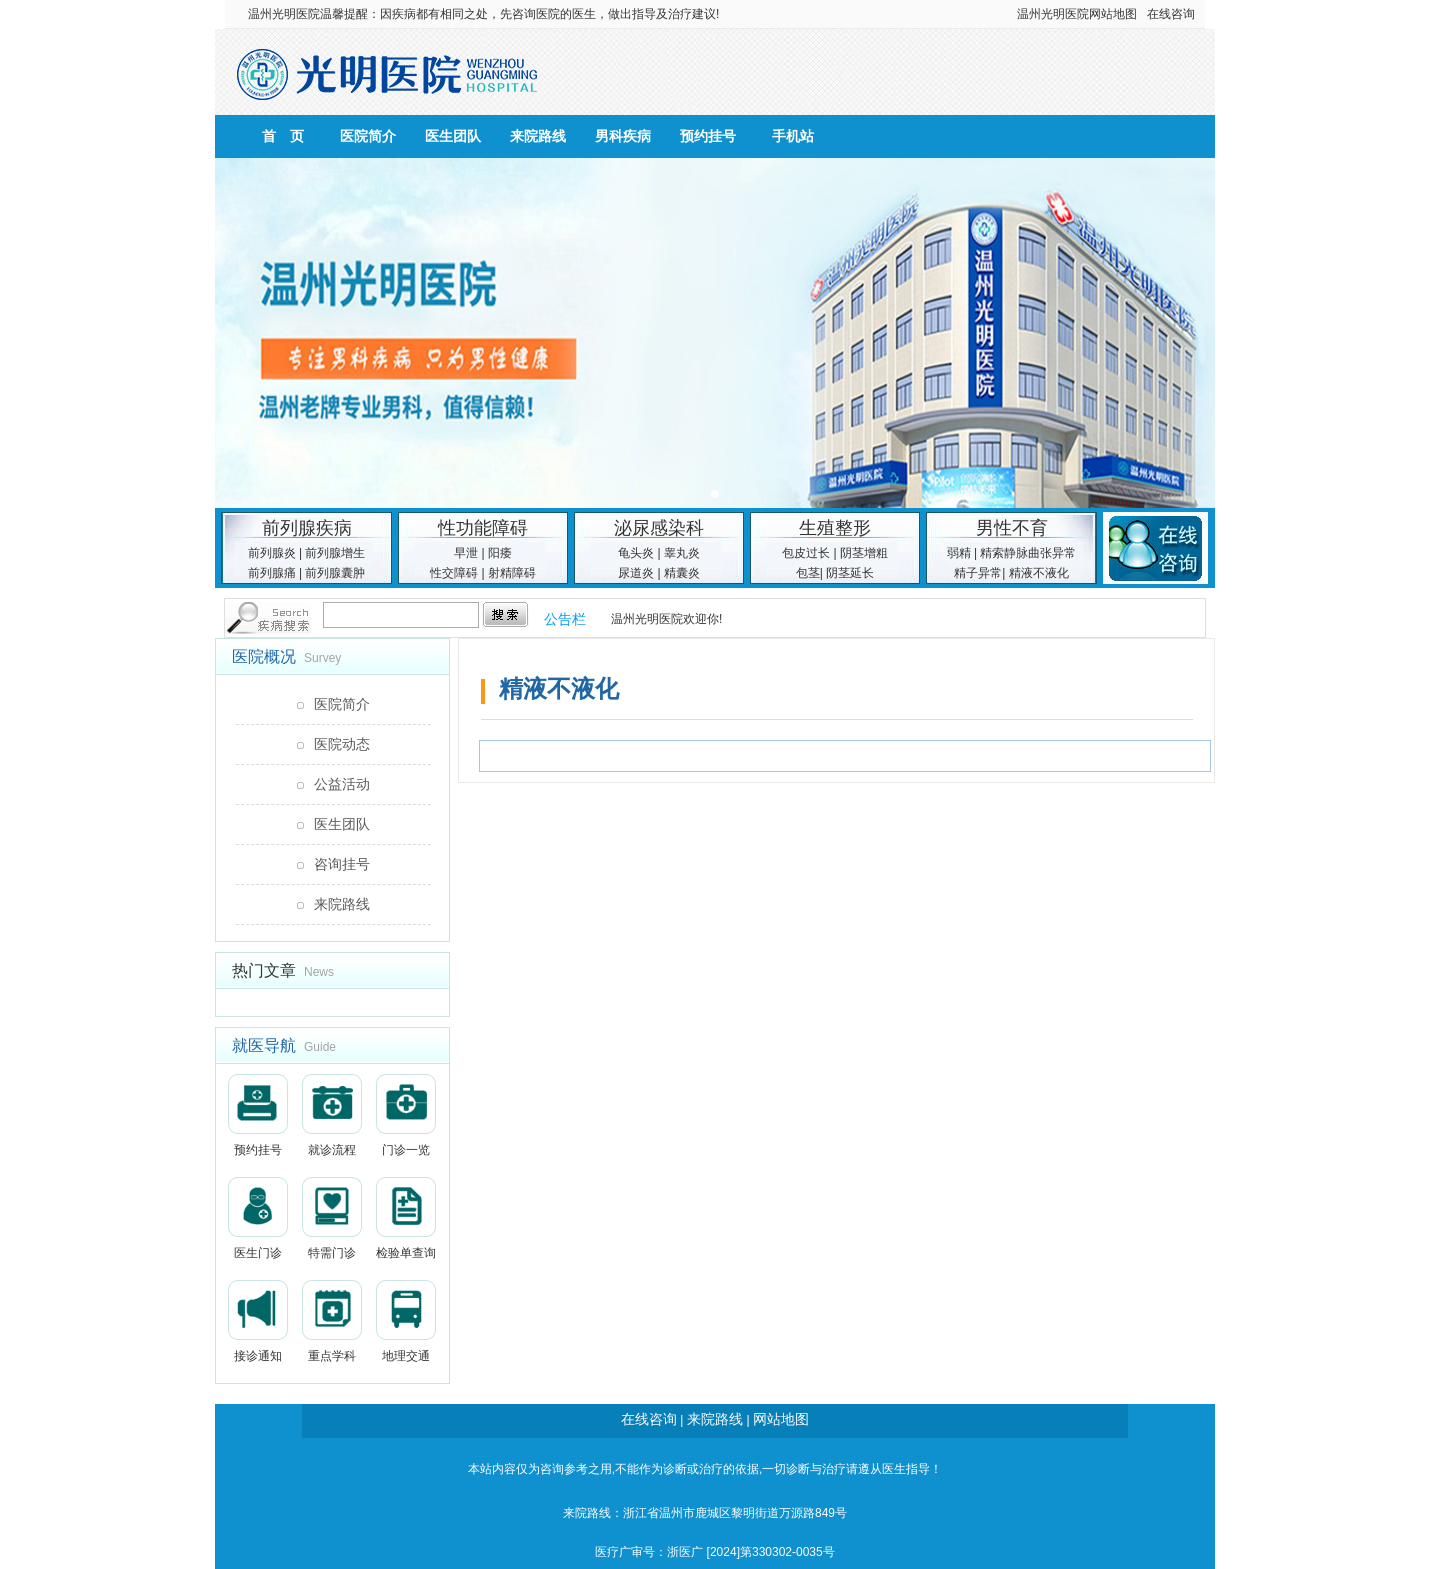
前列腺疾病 (307, 528)
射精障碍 (512, 573)
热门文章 (264, 970)
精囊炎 (682, 573)
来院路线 (538, 136)
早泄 (466, 553)
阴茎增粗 (864, 553)
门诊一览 (406, 1115)
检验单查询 (406, 1218)
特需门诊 (332, 1218)
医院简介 (368, 136)
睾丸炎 (682, 553)
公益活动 (342, 784)
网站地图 (1113, 14)
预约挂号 (708, 136)
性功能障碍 (483, 528)
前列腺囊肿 (335, 573)
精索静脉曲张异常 (1028, 553)
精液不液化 (1039, 573)
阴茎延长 (850, 573)
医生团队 (453, 136)
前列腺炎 (272, 553)
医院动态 (342, 744)
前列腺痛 (272, 573)
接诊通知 (258, 1321)
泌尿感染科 (659, 528)
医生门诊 (258, 1218)
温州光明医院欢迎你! (666, 619)
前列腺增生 (335, 553)
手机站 (793, 136)
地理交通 (406, 1321)
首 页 (283, 136)
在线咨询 (1171, 14)
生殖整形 (835, 528)
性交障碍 (454, 573)
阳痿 (500, 553)
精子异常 (978, 573)
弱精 (959, 553)
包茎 (808, 573)
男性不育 (1012, 528)
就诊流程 (332, 1115)
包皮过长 (806, 553)
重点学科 (332, 1321)
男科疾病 (623, 136)
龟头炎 (636, 553)
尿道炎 (636, 573)
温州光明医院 (284, 14)
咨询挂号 (342, 864)
